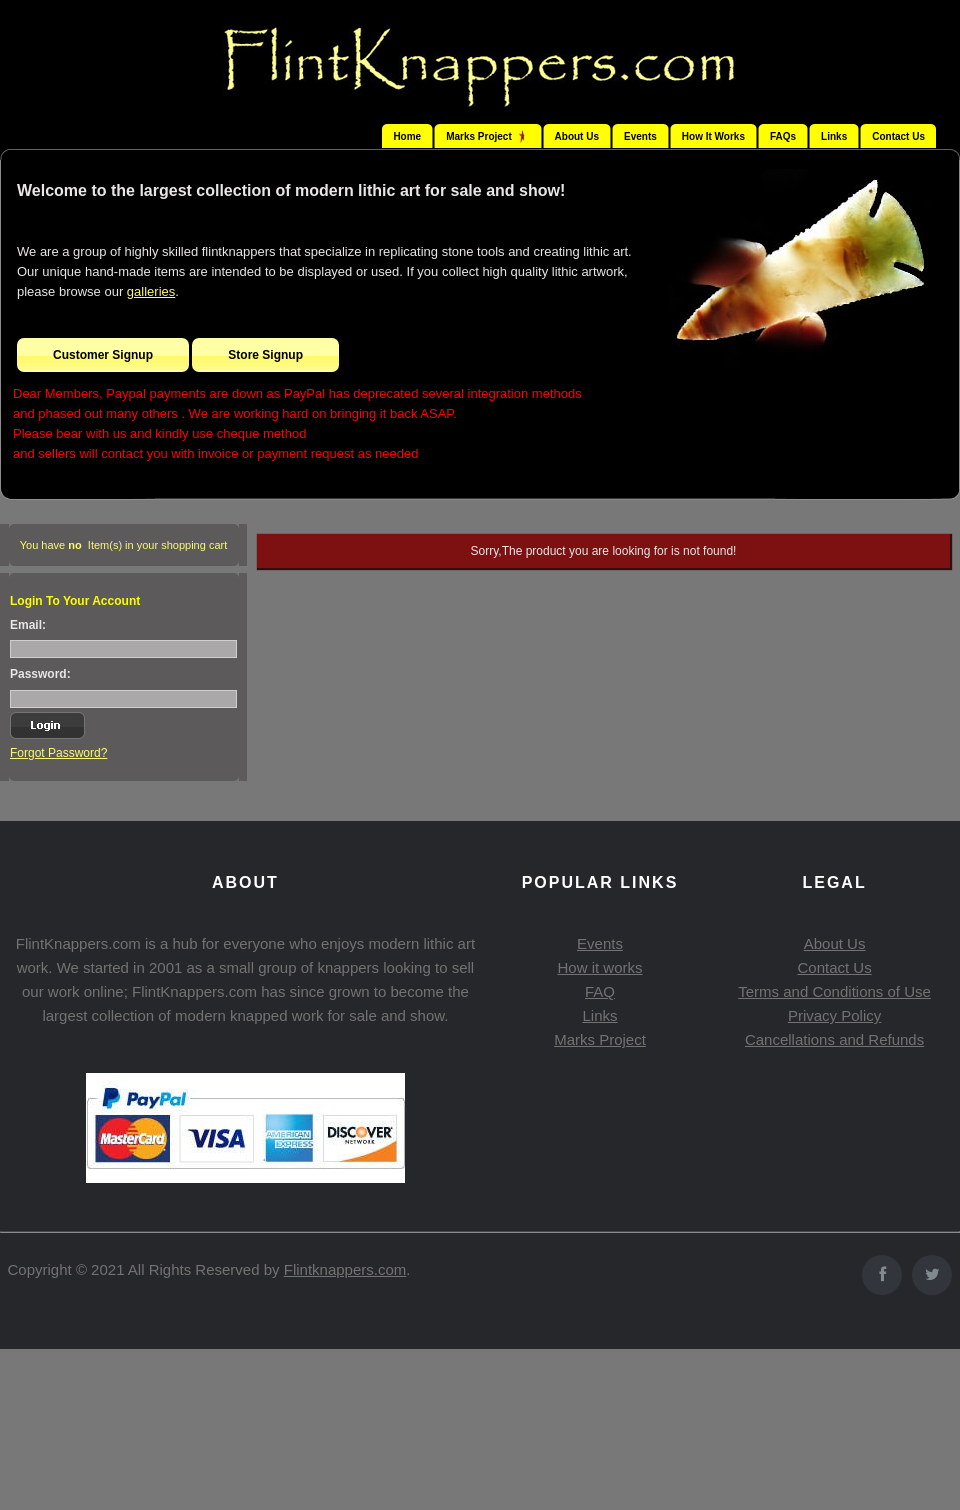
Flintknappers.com (345, 1269)
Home (407, 136)
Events (640, 136)
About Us (577, 136)
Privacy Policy (834, 1015)
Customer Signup (103, 355)
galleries (151, 291)
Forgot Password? (58, 753)
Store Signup (265, 355)
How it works (599, 967)
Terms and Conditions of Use (834, 991)
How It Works (713, 136)
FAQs (783, 136)
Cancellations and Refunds (834, 1039)
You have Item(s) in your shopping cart (124, 545)
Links (834, 136)
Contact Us (898, 136)
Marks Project (600, 1039)
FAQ (600, 991)
